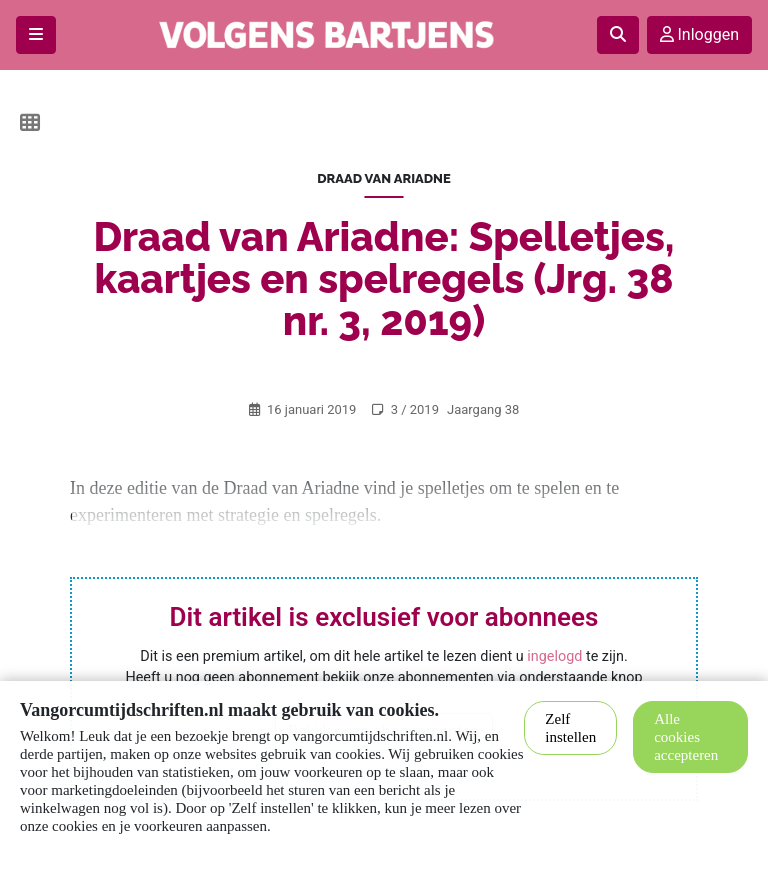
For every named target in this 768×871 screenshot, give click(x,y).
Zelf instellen (570, 728)
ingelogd (554, 656)
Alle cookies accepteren (686, 737)
